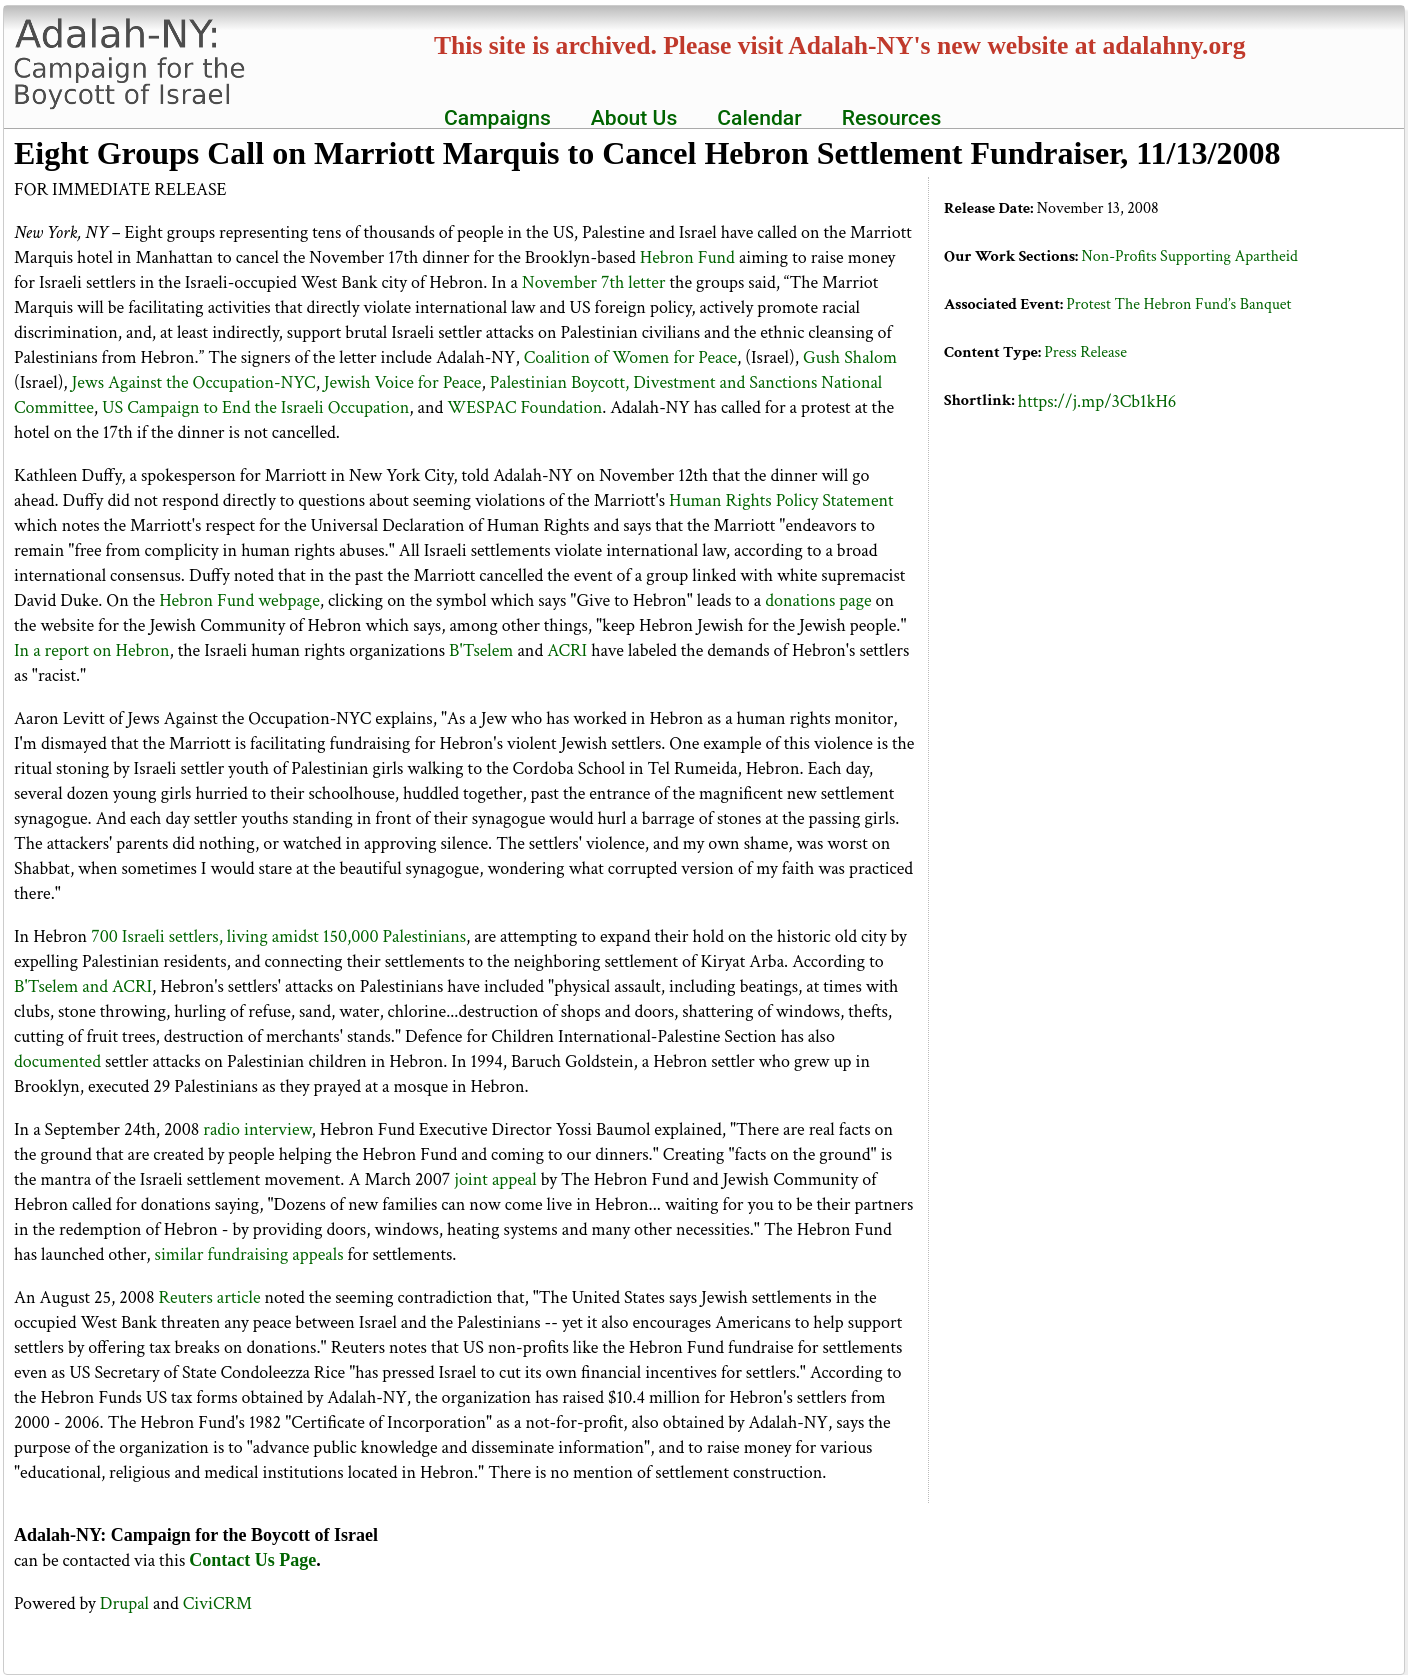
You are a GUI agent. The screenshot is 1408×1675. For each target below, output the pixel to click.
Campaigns (497, 117)
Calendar (759, 117)
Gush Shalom (850, 357)
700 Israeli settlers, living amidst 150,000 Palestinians (278, 936)
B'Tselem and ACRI (83, 986)
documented (57, 1061)
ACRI (567, 650)
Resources (892, 117)
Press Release (1085, 352)
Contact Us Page (252, 1560)
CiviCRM (217, 1603)
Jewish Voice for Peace (403, 382)
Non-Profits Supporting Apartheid (1189, 256)
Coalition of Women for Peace (630, 357)
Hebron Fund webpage (239, 600)
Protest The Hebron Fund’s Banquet (1178, 304)
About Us (634, 117)
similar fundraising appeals (249, 1254)
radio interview (257, 1129)
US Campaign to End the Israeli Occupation (255, 407)
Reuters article (209, 1297)
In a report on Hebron (92, 650)
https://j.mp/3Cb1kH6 (1097, 401)
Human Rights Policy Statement (781, 500)
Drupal (124, 1603)
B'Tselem (481, 650)
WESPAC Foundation (524, 407)
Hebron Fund (687, 257)
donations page (818, 600)
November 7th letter (594, 282)
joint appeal (495, 1179)
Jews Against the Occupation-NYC (194, 382)
